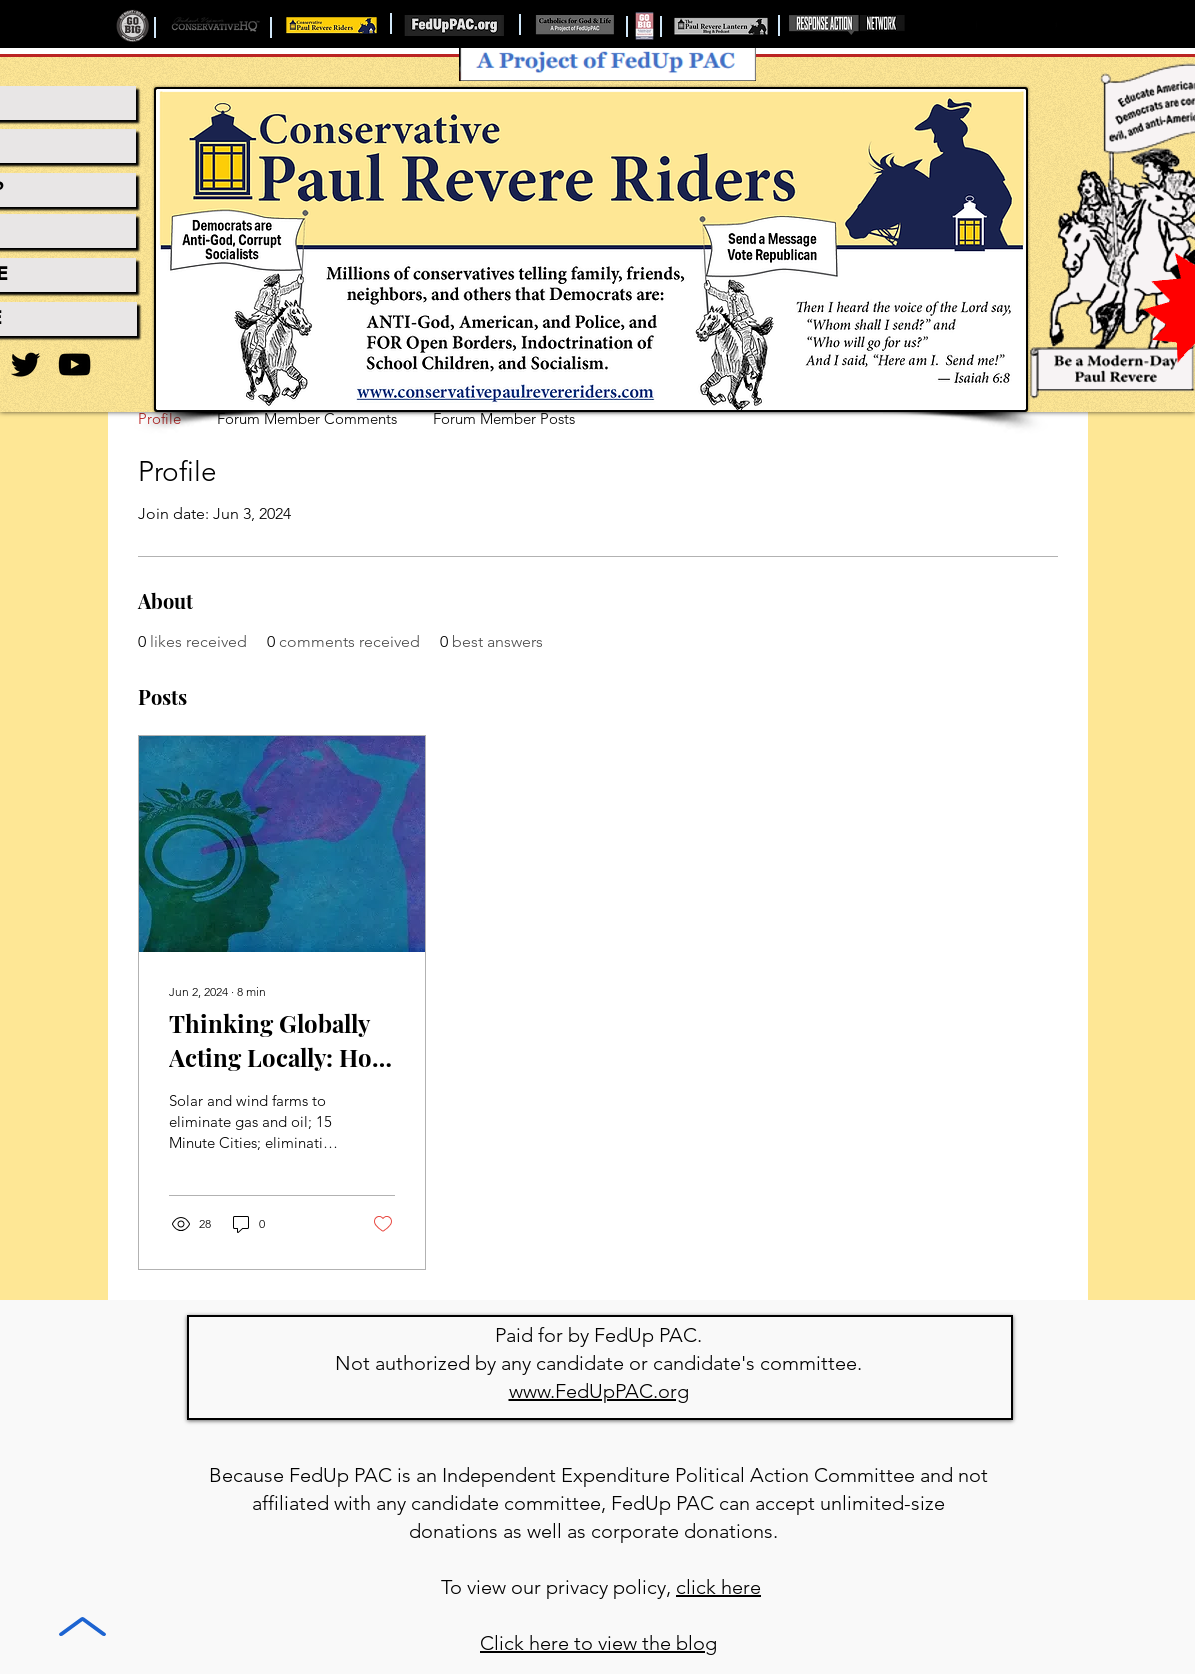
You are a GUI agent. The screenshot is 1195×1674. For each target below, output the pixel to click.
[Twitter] (25, 364)
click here (718, 1587)
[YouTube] (74, 364)
